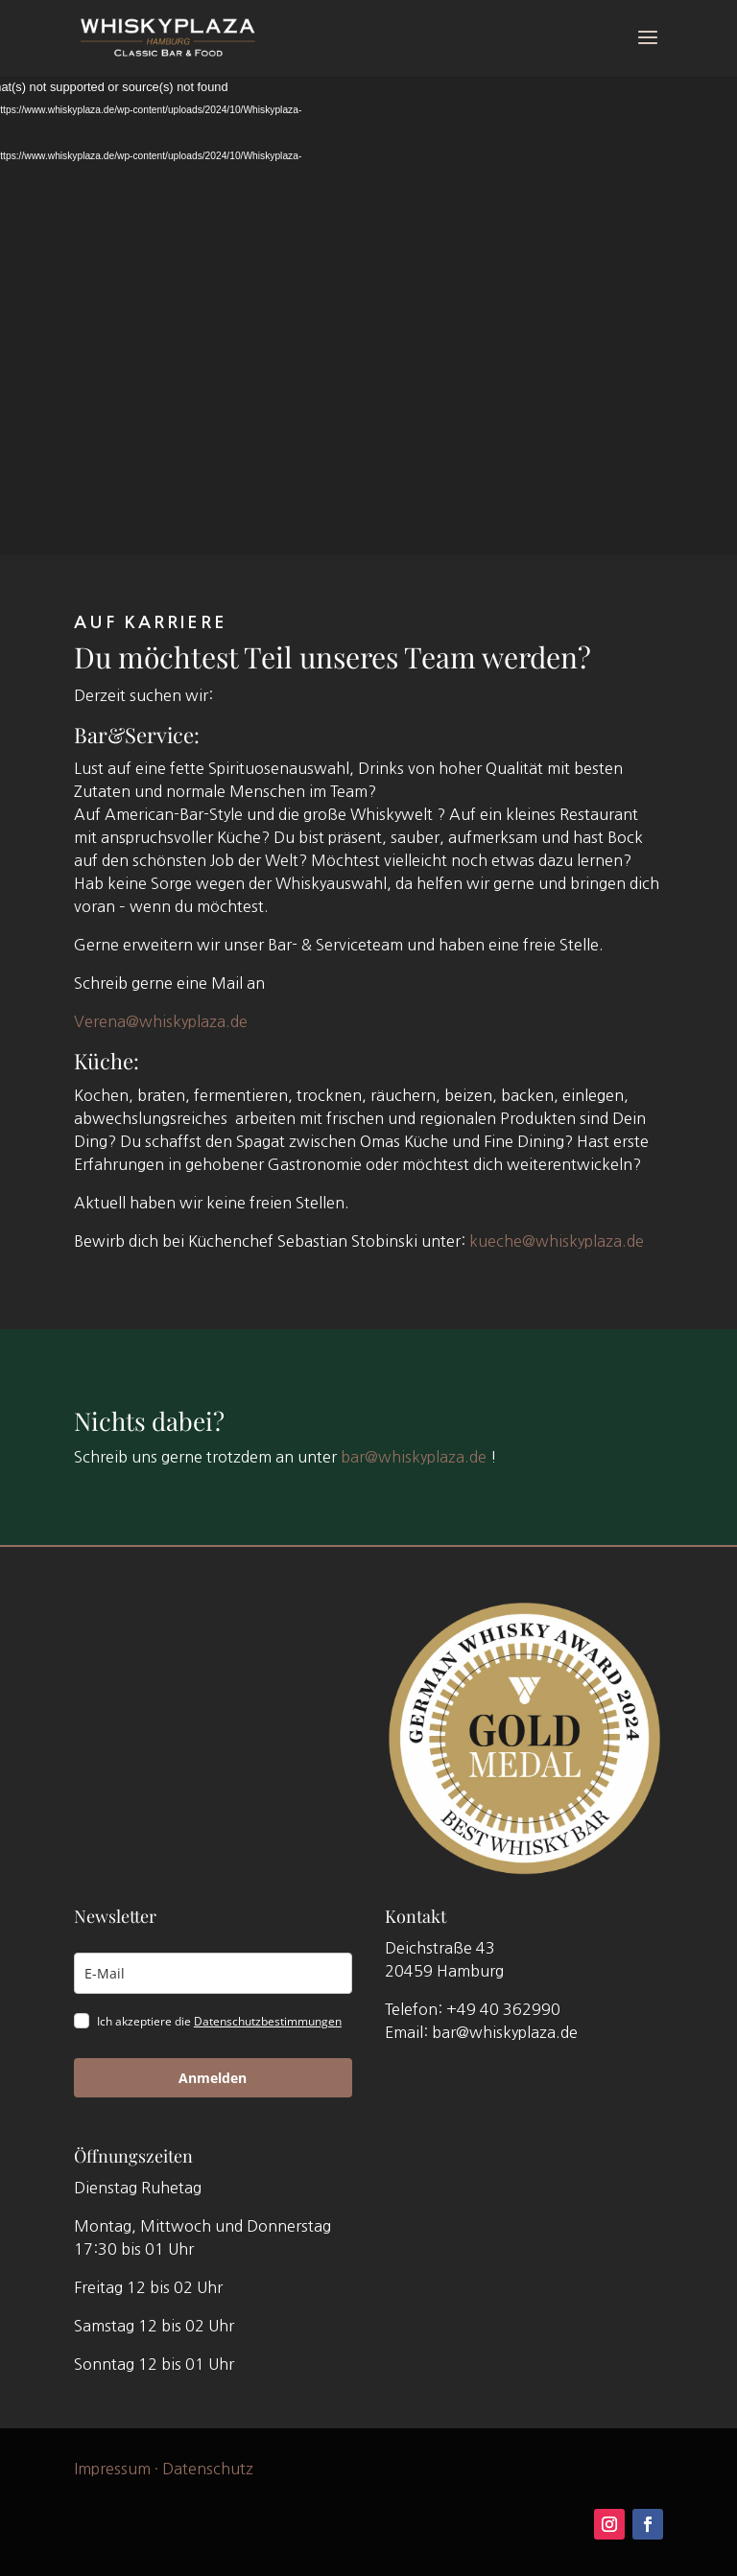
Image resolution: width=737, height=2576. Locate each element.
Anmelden (212, 2078)
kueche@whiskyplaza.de (556, 1240)
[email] (213, 1973)
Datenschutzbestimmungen (268, 2021)
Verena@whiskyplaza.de (161, 1021)
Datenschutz (207, 2468)
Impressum (112, 2468)
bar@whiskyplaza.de (414, 1456)
